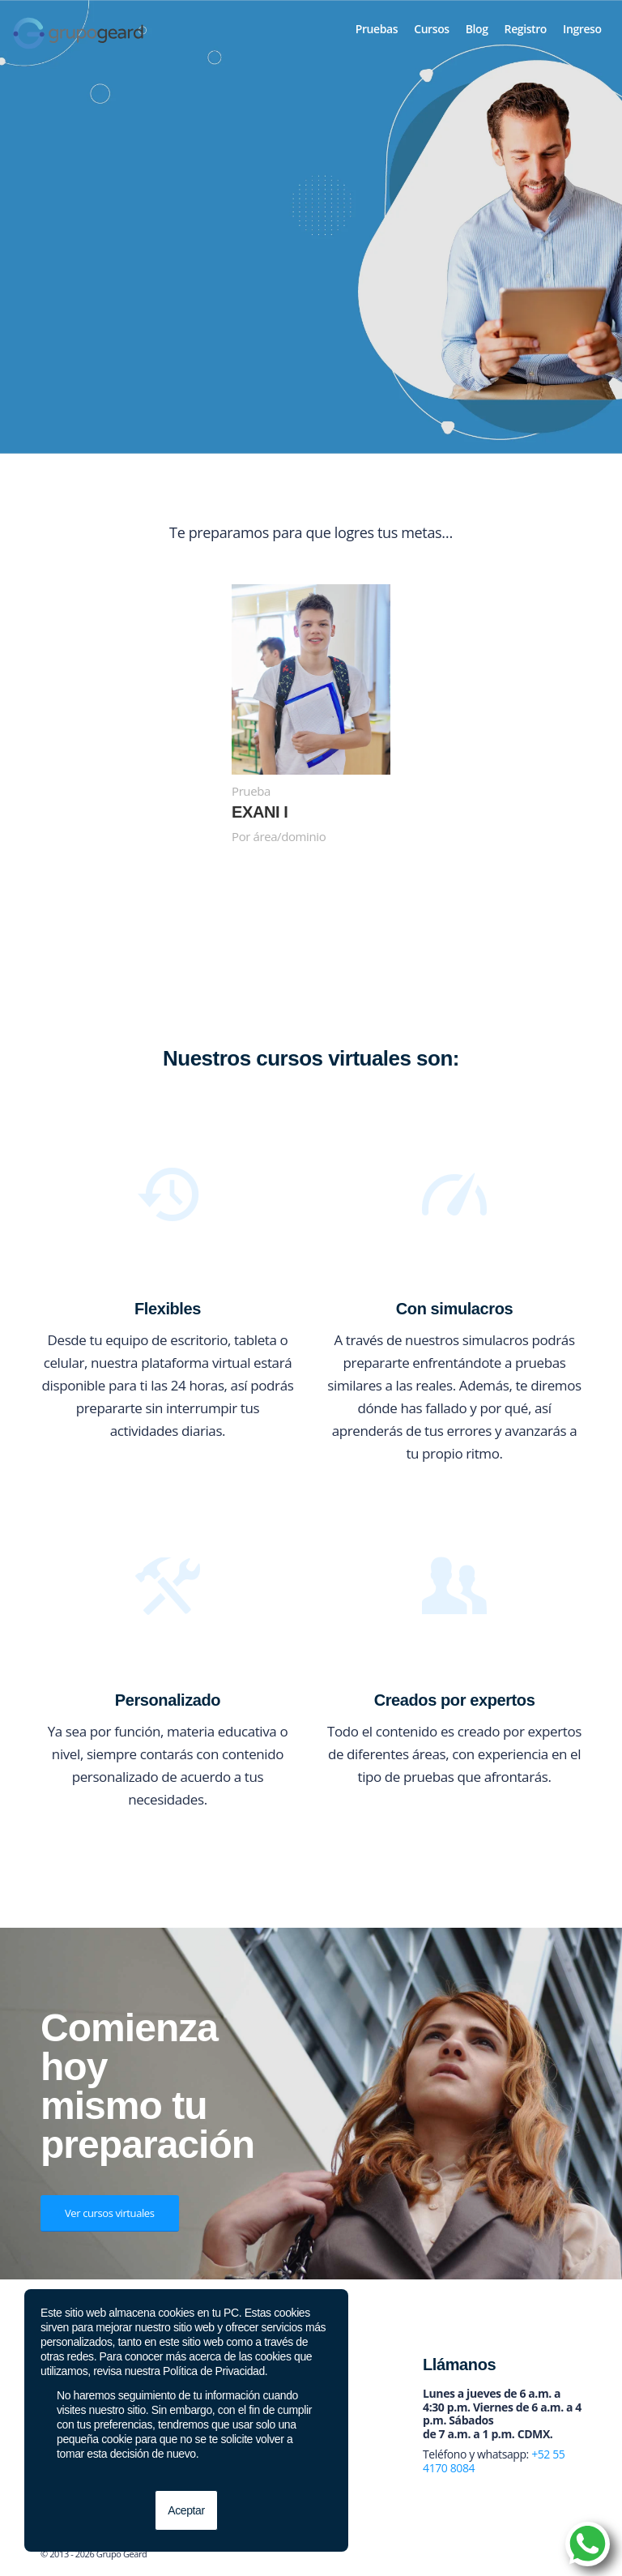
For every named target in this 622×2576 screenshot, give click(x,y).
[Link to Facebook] (496, 2556)
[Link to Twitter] (521, 2556)
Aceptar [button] (186, 2510)
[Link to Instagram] (545, 2556)
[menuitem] (376, 29)
